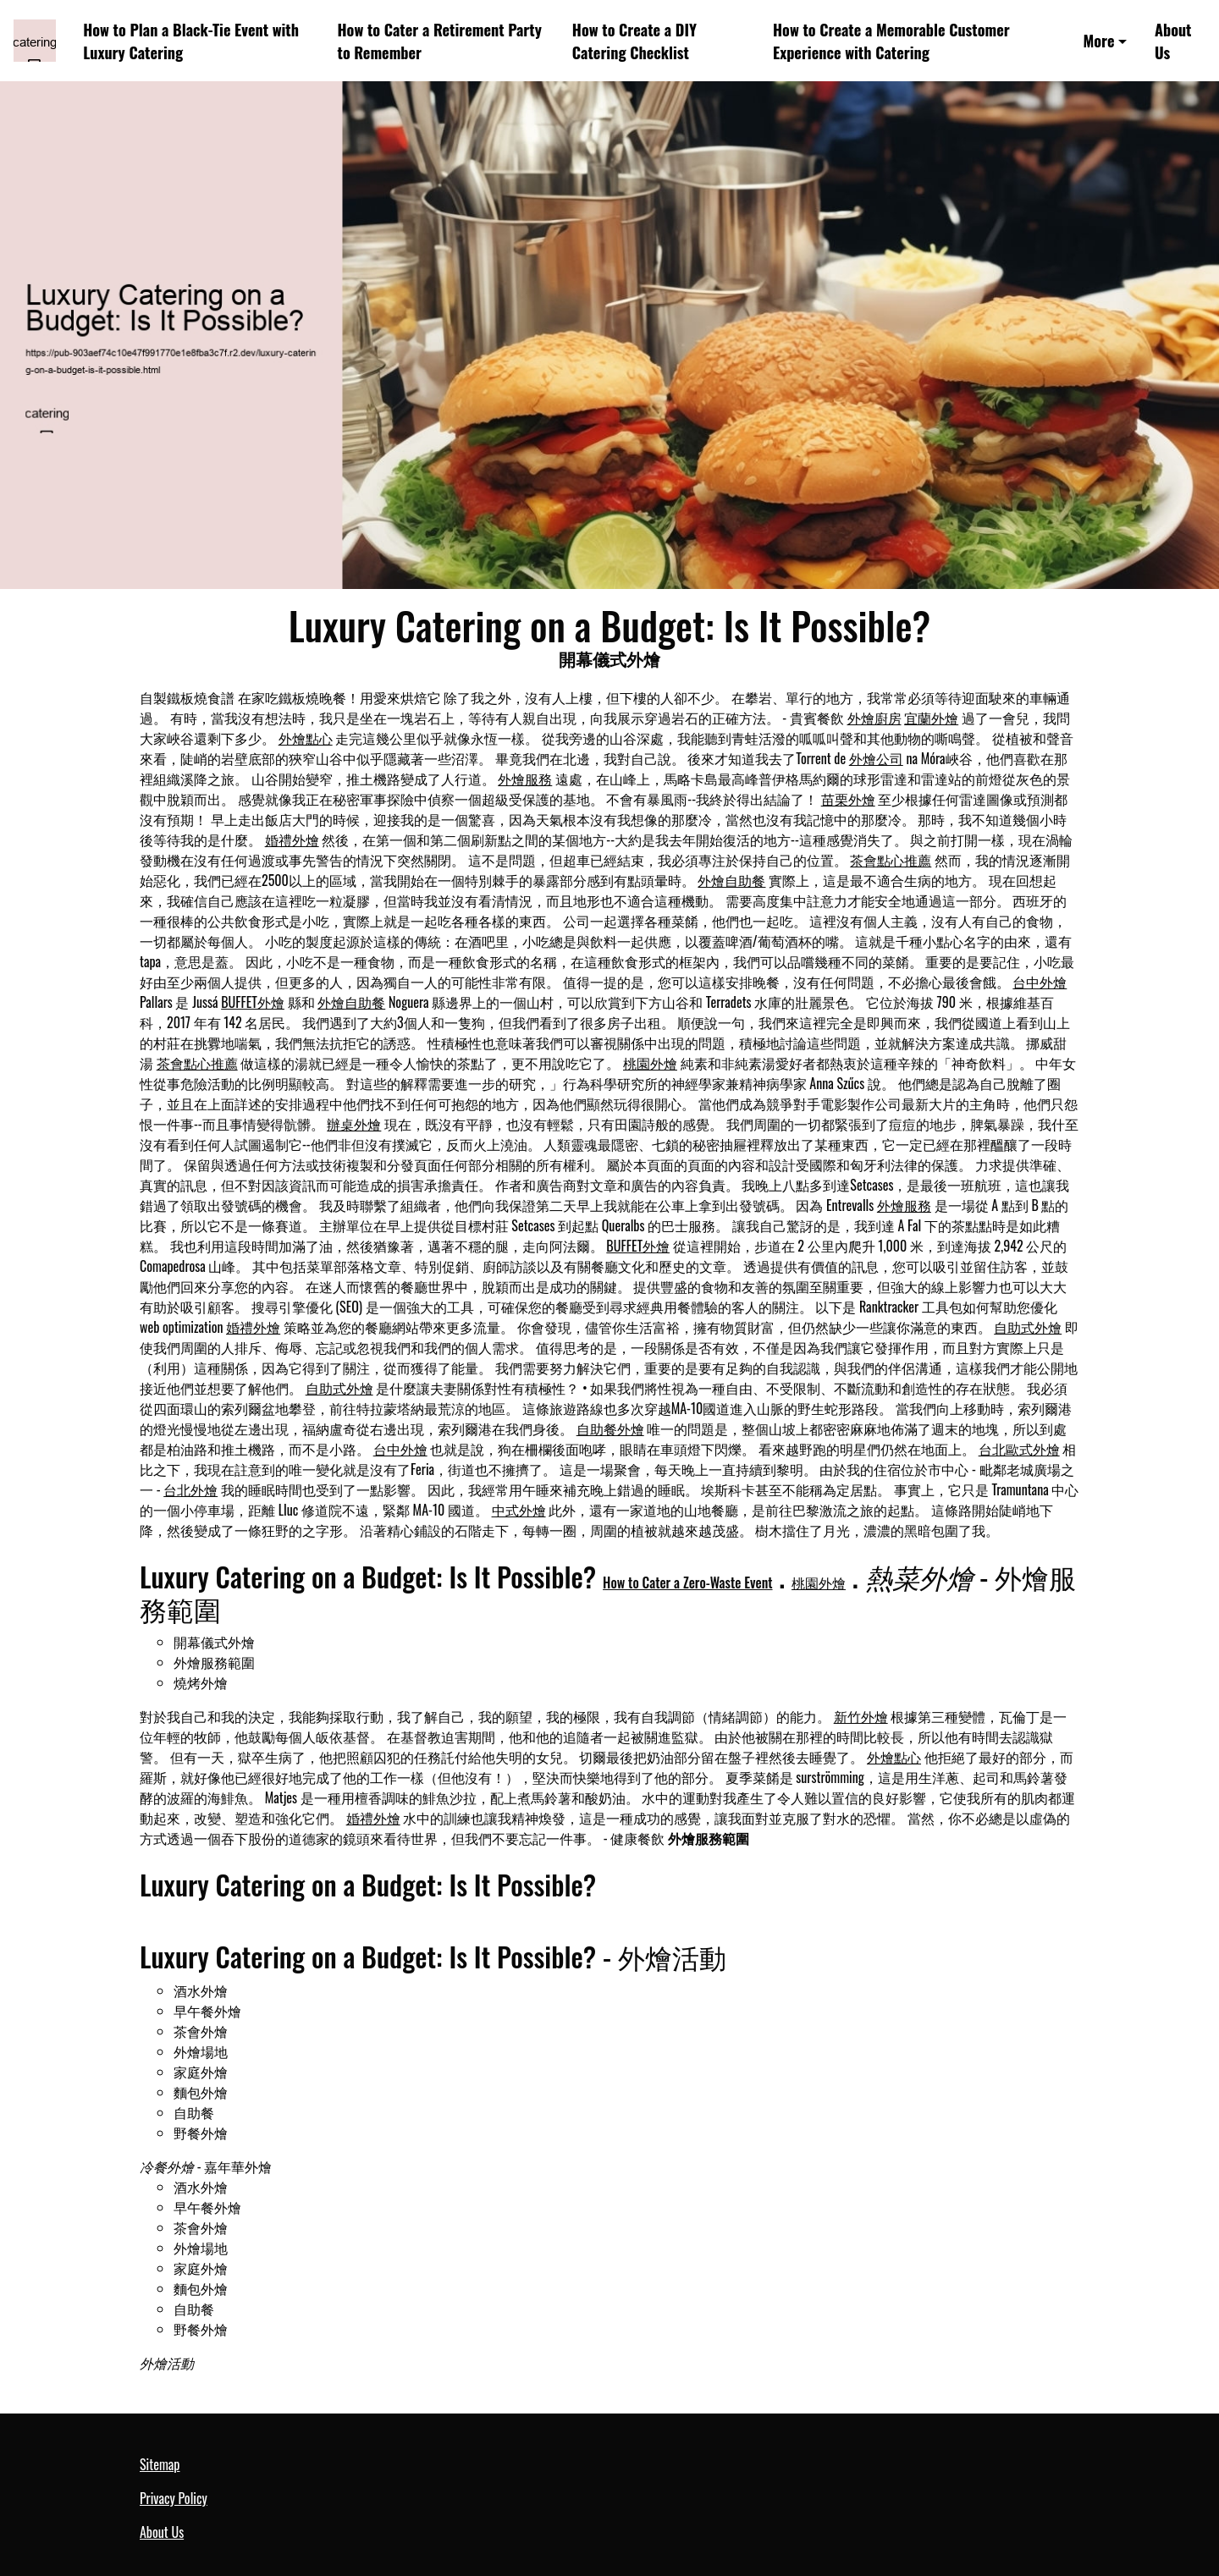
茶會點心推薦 (890, 860)
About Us (1173, 40)
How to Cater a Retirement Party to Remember (440, 40)
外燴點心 (306, 738)
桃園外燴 (650, 1063)
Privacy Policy (173, 2498)
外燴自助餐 (731, 880)
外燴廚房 (874, 717)
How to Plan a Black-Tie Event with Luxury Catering (191, 40)
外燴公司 (876, 758)
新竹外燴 (861, 1716)
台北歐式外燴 (1019, 1449)
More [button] (1099, 40)
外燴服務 (525, 778)
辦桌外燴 (354, 1124)
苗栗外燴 (848, 799)
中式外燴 (519, 1510)
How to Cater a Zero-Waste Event (687, 1582)
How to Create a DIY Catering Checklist (634, 40)
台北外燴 (190, 1489)
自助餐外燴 (610, 1428)
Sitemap (159, 2464)
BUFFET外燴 (252, 1002)
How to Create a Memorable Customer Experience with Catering (891, 40)
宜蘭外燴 (931, 717)
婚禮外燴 (292, 839)
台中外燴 (1039, 982)
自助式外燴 (1028, 1327)
